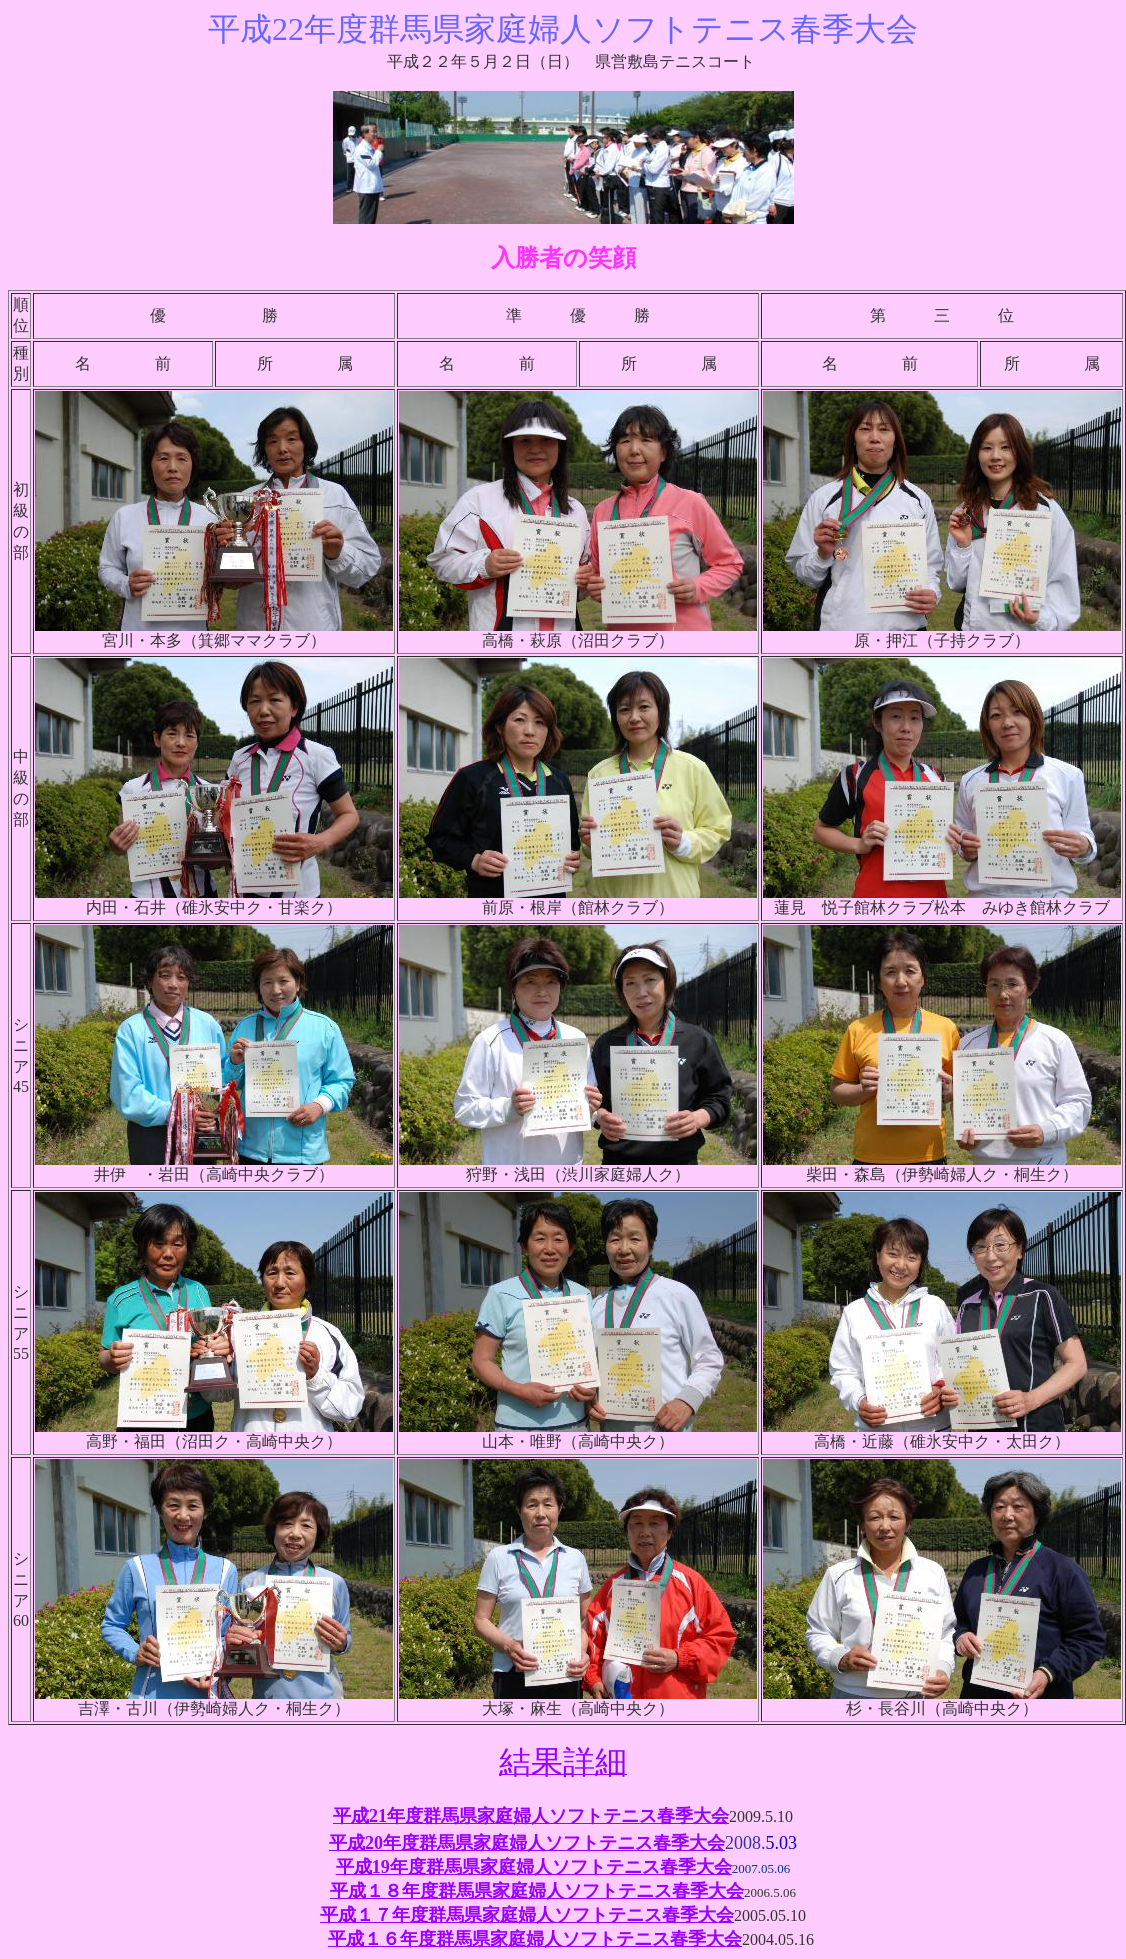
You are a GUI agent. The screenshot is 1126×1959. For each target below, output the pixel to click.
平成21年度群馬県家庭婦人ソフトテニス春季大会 (531, 1816)
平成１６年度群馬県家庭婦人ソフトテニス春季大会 (535, 1939)
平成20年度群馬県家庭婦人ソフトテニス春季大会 (527, 1843)
